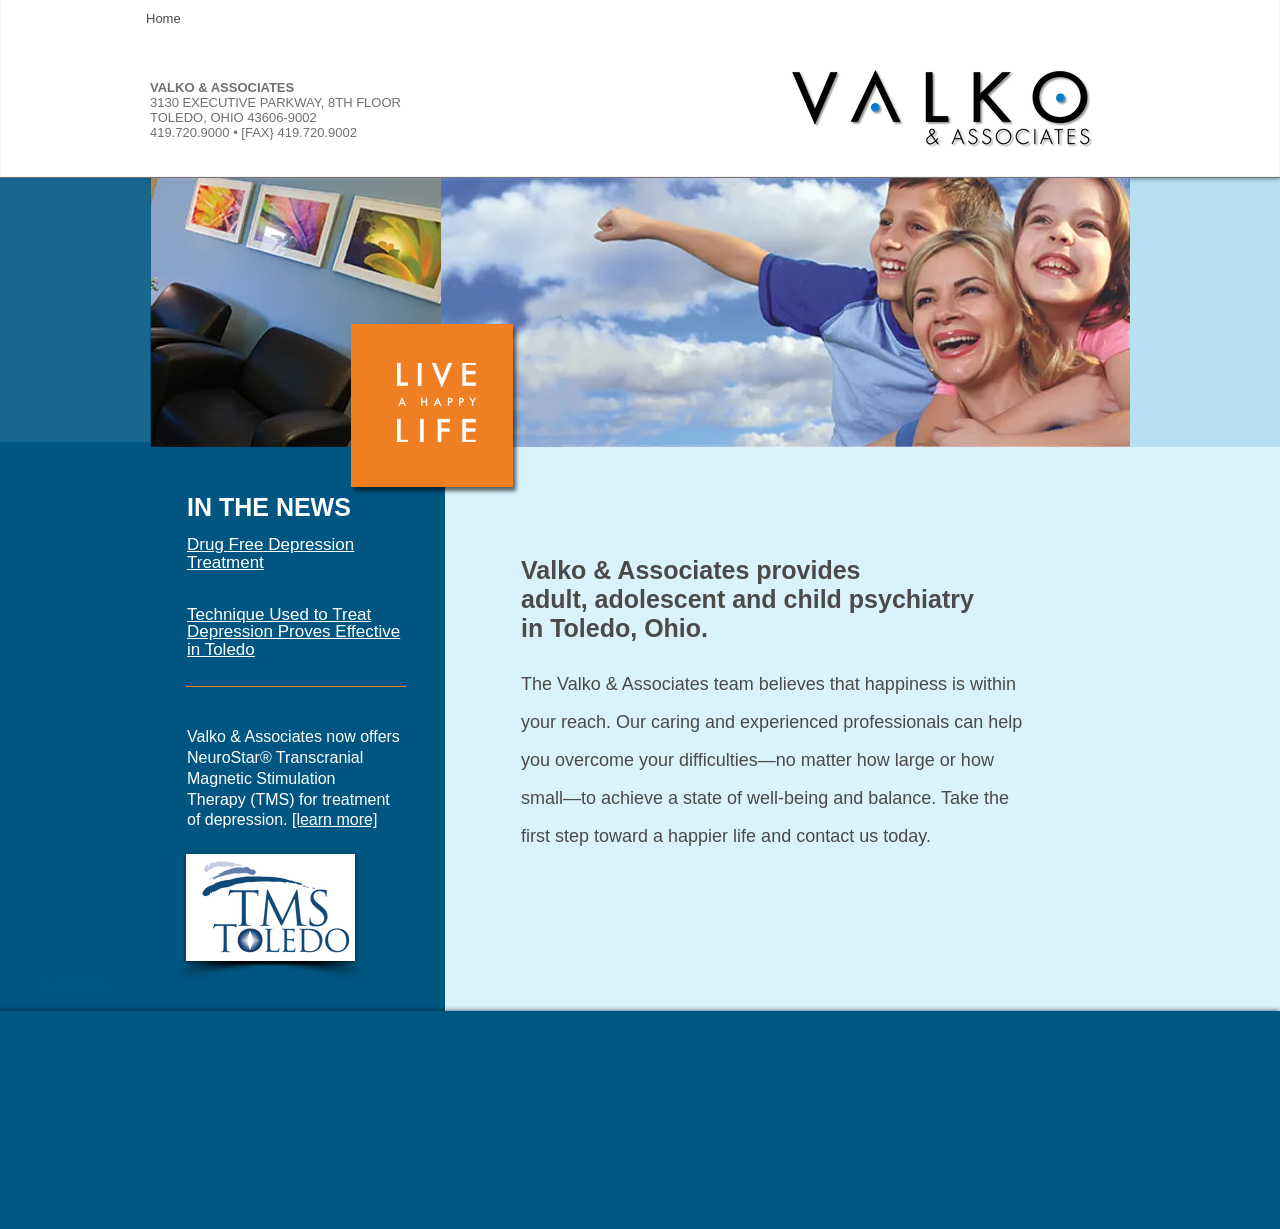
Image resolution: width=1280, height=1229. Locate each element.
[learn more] (334, 819)
